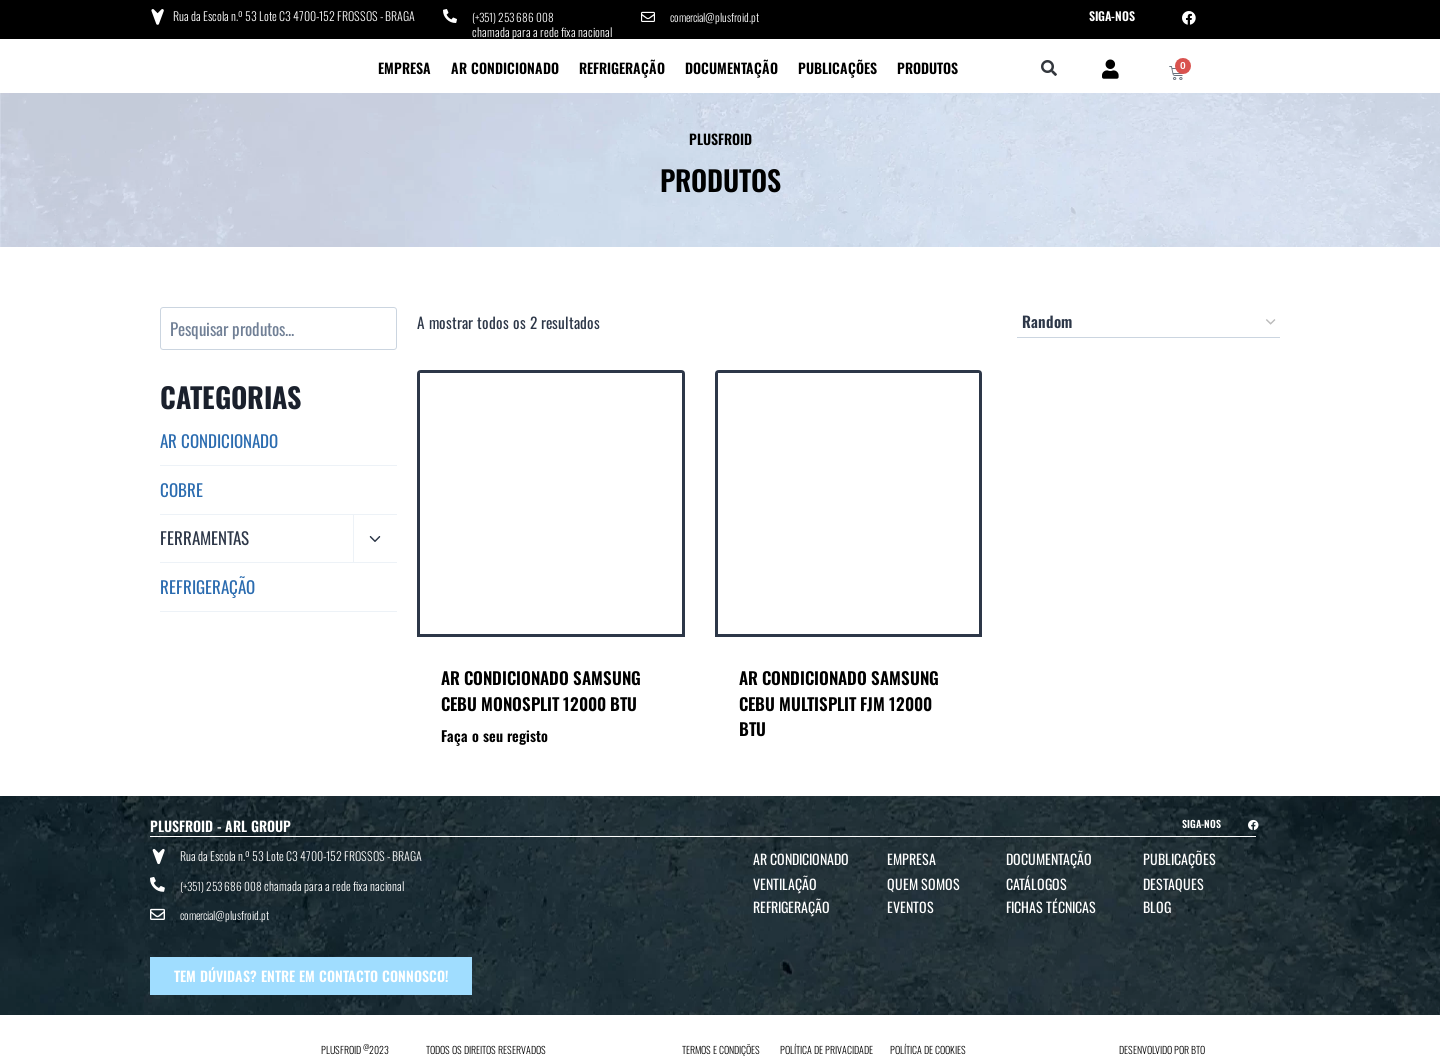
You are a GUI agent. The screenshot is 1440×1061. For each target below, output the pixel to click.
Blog (1157, 904)
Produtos (927, 65)
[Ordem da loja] (1148, 320)
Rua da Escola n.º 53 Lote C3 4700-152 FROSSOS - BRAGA (293, 14)
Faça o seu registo (494, 733)
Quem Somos (923, 881)
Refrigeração (622, 65)
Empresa (404, 65)
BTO (1198, 1042)
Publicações (837, 65)
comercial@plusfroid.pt (718, 15)
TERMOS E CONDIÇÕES (721, 1042)
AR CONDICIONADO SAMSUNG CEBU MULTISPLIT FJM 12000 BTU (839, 701)
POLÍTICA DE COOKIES (928, 1042)
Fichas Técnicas (1051, 904)
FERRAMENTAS (204, 535)
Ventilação (785, 881)
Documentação (731, 65)
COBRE (181, 486)
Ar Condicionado (505, 65)
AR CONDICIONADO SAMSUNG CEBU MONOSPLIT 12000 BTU (541, 688)
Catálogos (1036, 881)
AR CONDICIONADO (219, 438)
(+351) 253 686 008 (515, 15)
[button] (1049, 67)
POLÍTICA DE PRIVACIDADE (826, 1042)
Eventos (910, 904)
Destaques (1173, 881)
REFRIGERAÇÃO (207, 584)
